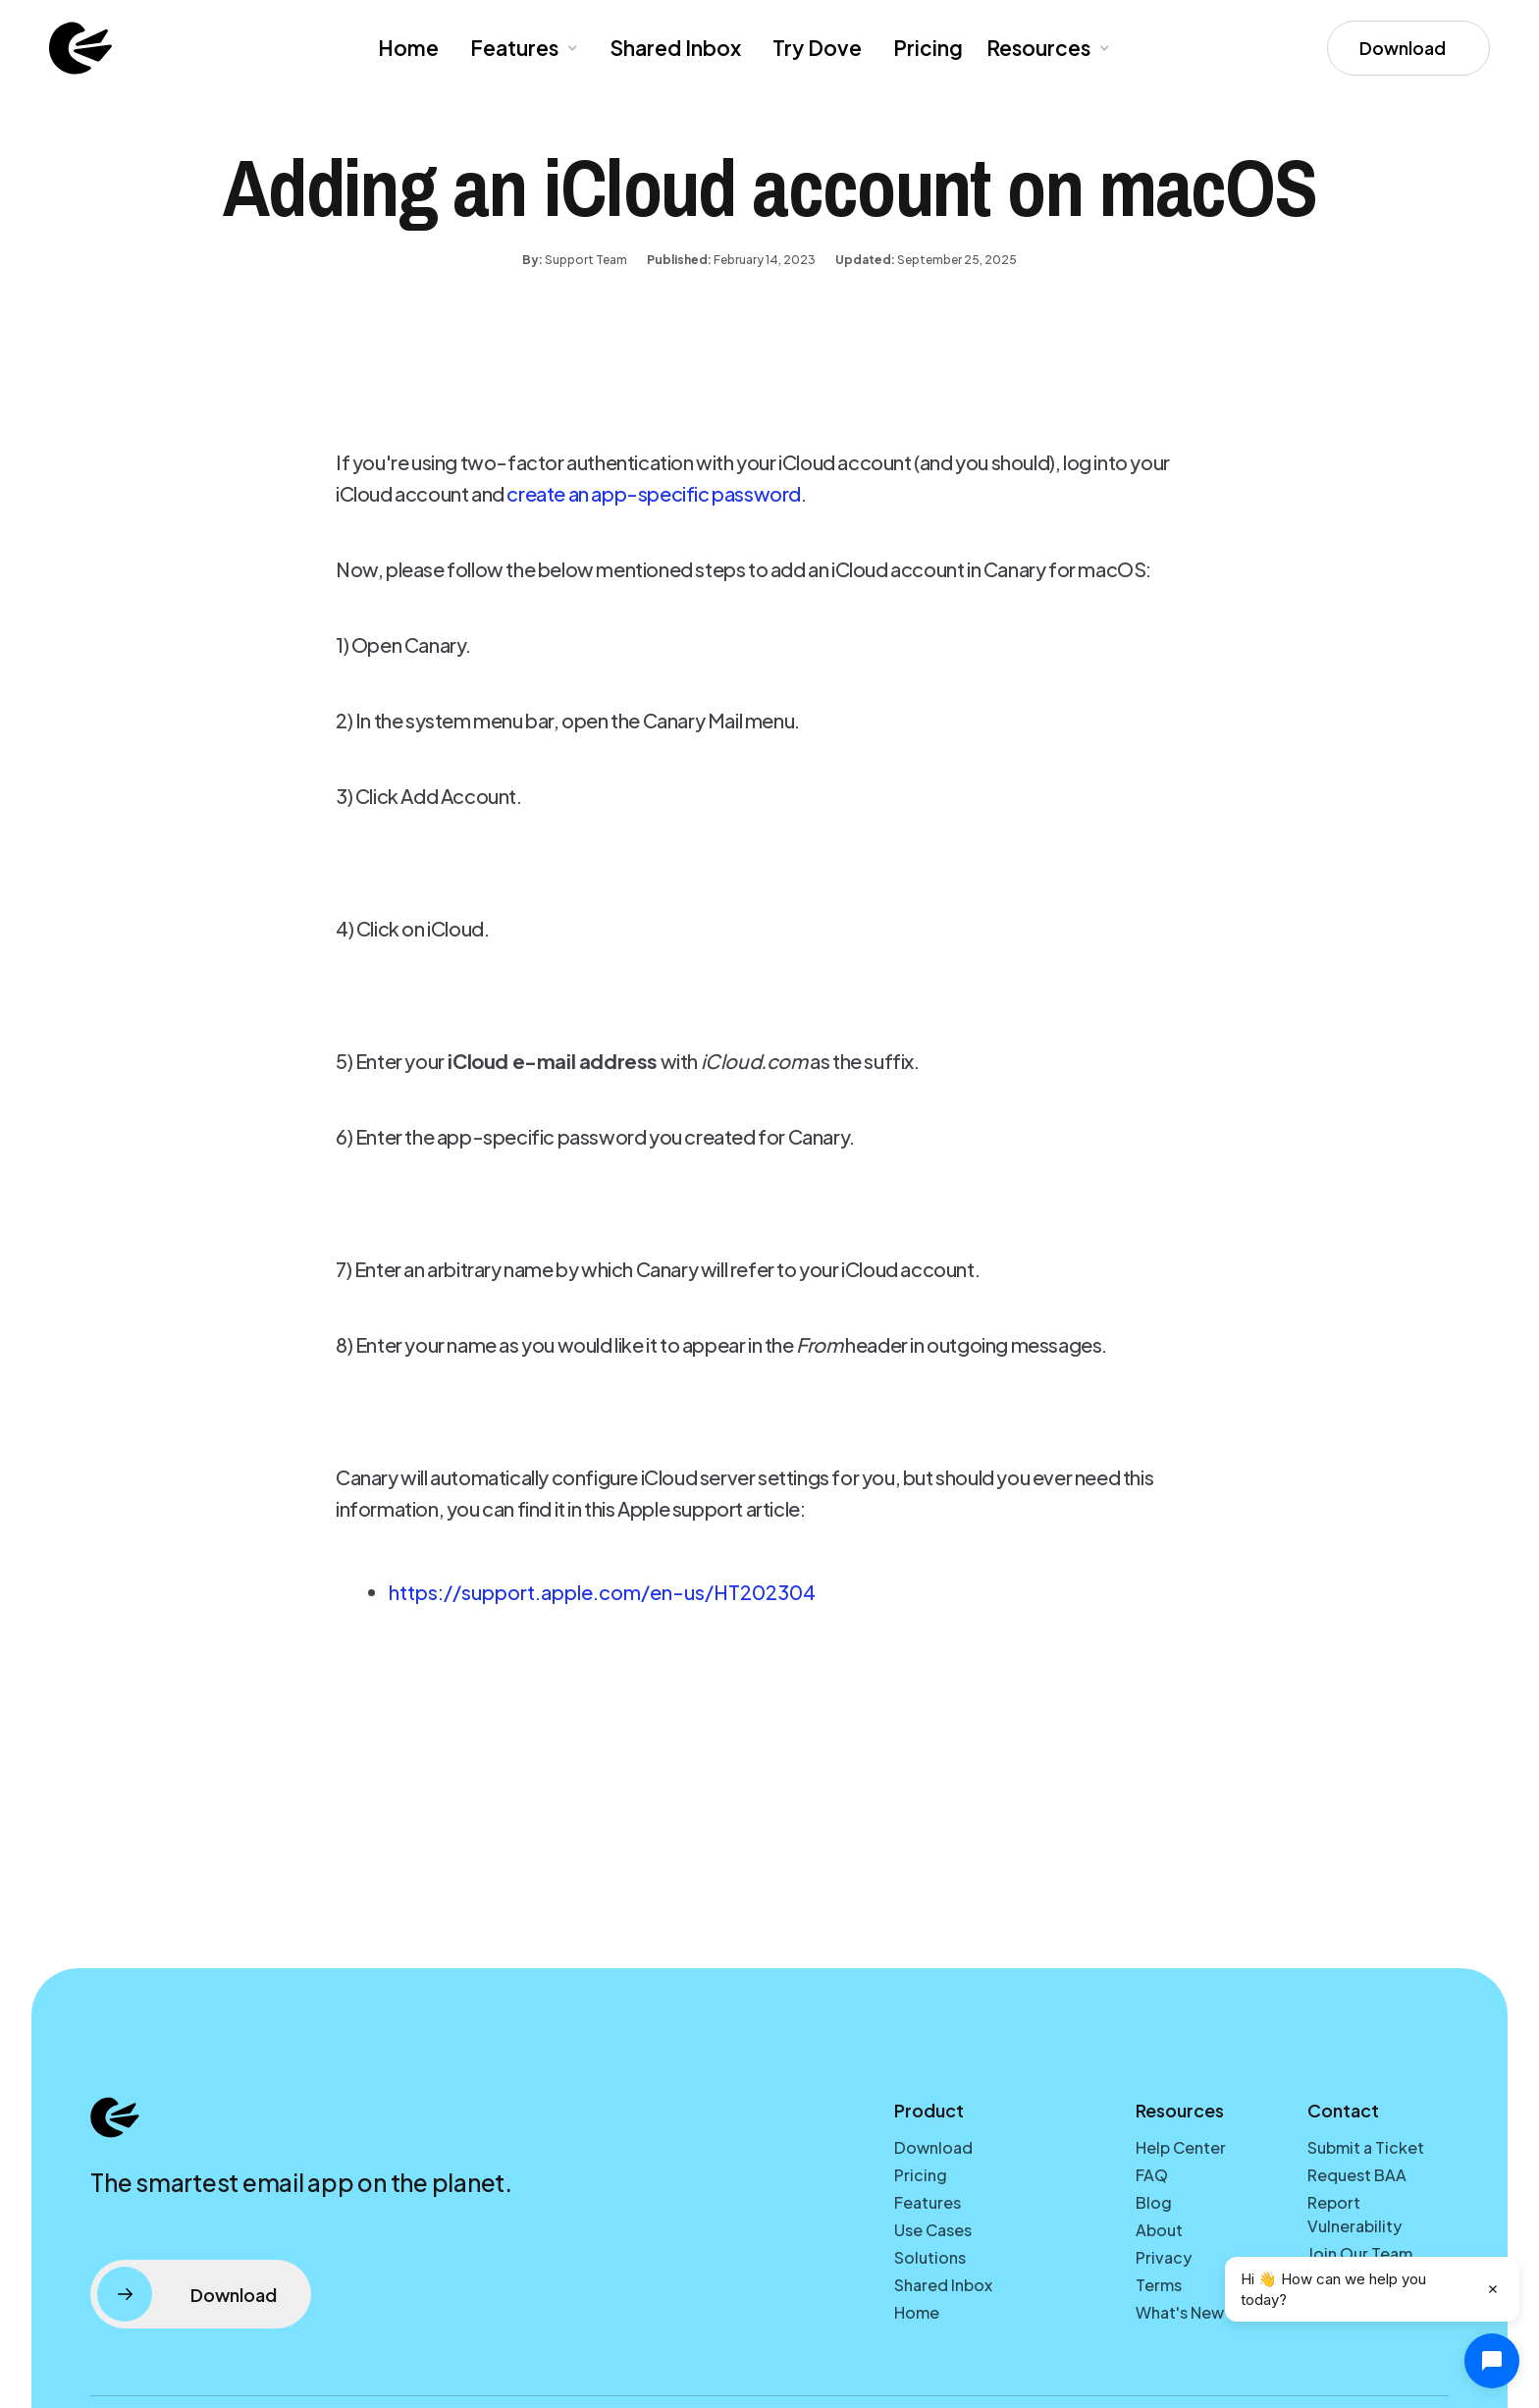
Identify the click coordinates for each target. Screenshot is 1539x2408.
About (1159, 2230)
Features (927, 2202)
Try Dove (817, 47)
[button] (522, 48)
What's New (1180, 2312)
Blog (1154, 2202)
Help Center (1181, 2147)
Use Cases (933, 2230)
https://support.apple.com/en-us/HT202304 (602, 1591)
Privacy (1164, 2257)
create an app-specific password (653, 493)
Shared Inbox (675, 47)
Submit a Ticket (1365, 2147)
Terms (1159, 2284)
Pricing (928, 47)
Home (408, 47)
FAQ (1152, 2175)
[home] (80, 48)
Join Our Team (1359, 2253)
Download (933, 2147)
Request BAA (1356, 2175)
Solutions (930, 2257)
